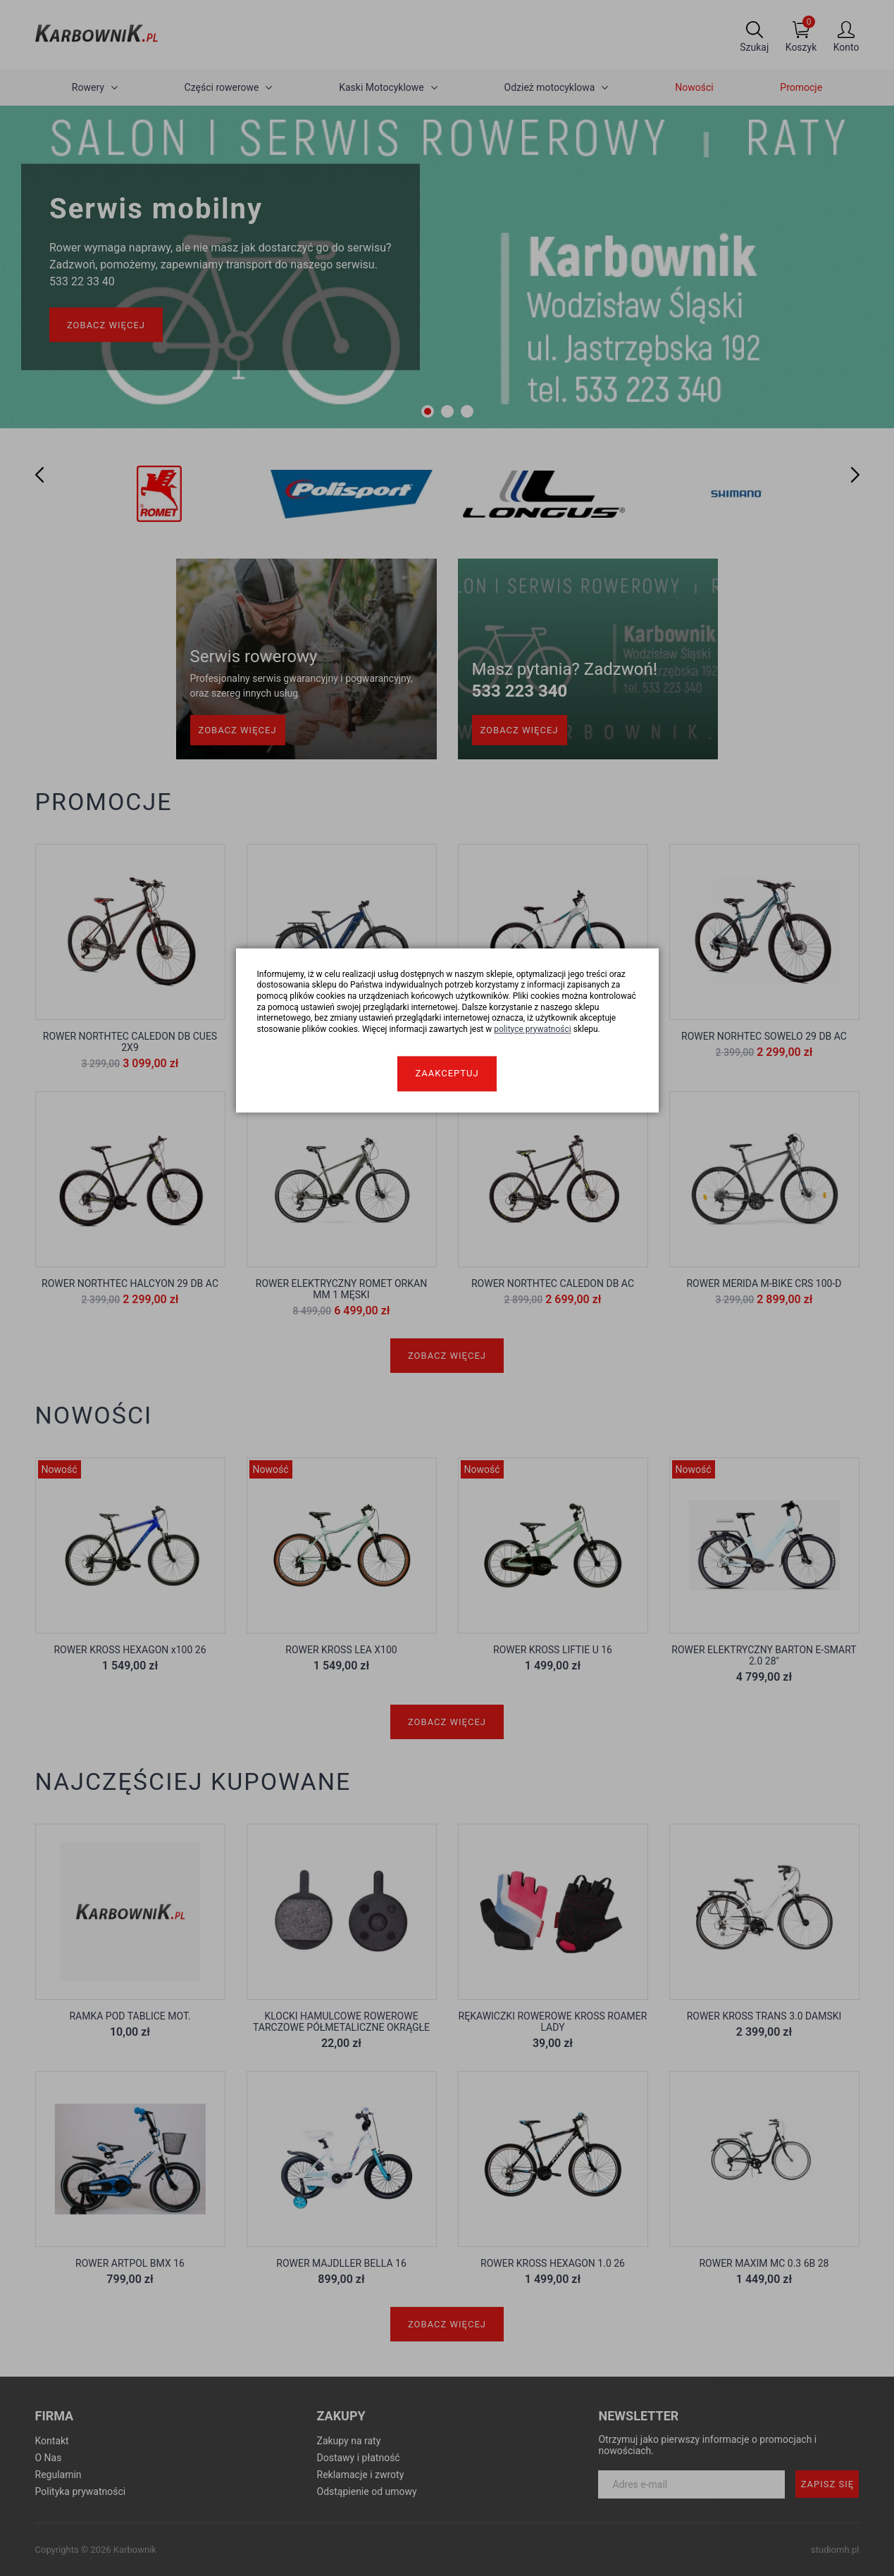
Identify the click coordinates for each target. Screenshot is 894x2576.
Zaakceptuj (446, 1074)
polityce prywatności (532, 1029)
